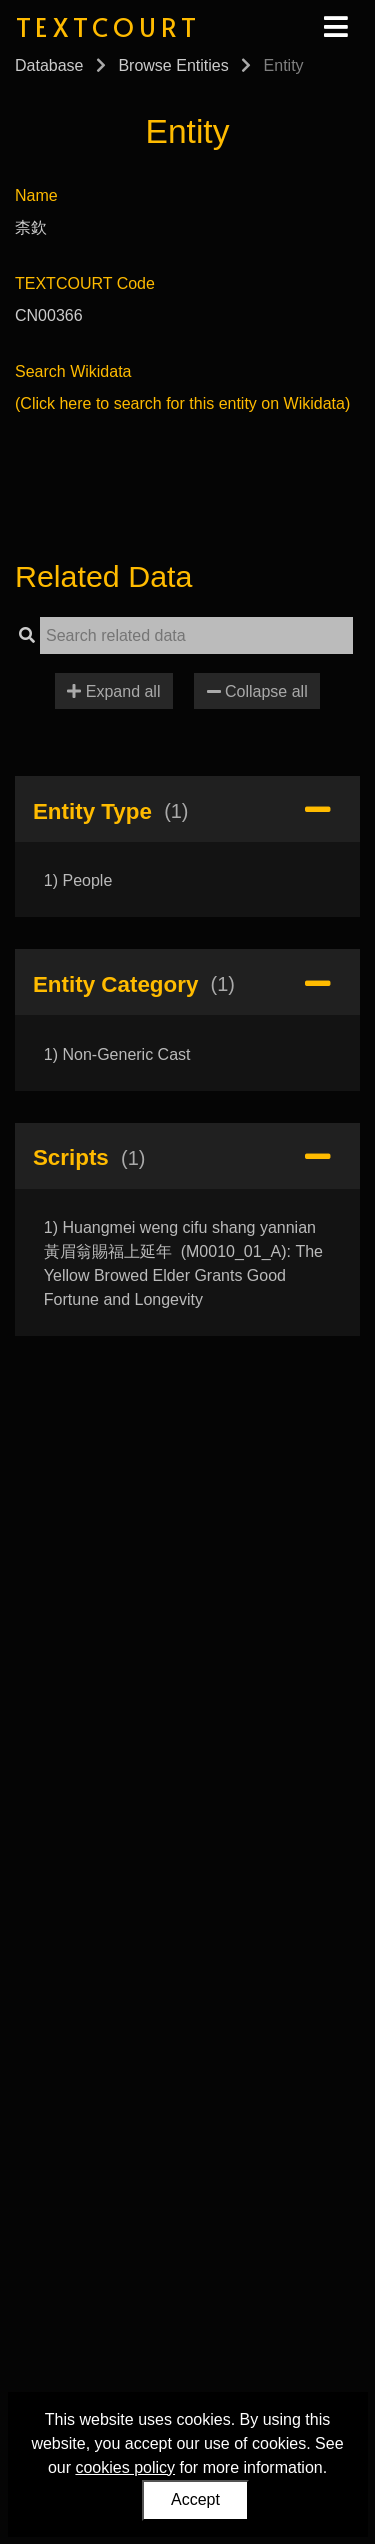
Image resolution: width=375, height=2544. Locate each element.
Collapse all (257, 691)
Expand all (113, 691)
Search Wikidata (73, 371)
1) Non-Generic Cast (117, 1054)
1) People (78, 880)
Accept (195, 2499)
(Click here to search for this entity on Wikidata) (182, 403)
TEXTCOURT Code (85, 283)
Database (49, 65)
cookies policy (125, 2467)
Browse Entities (173, 65)
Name (36, 195)
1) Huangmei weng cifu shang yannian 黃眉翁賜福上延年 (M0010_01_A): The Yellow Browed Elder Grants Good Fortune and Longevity (183, 1263)
